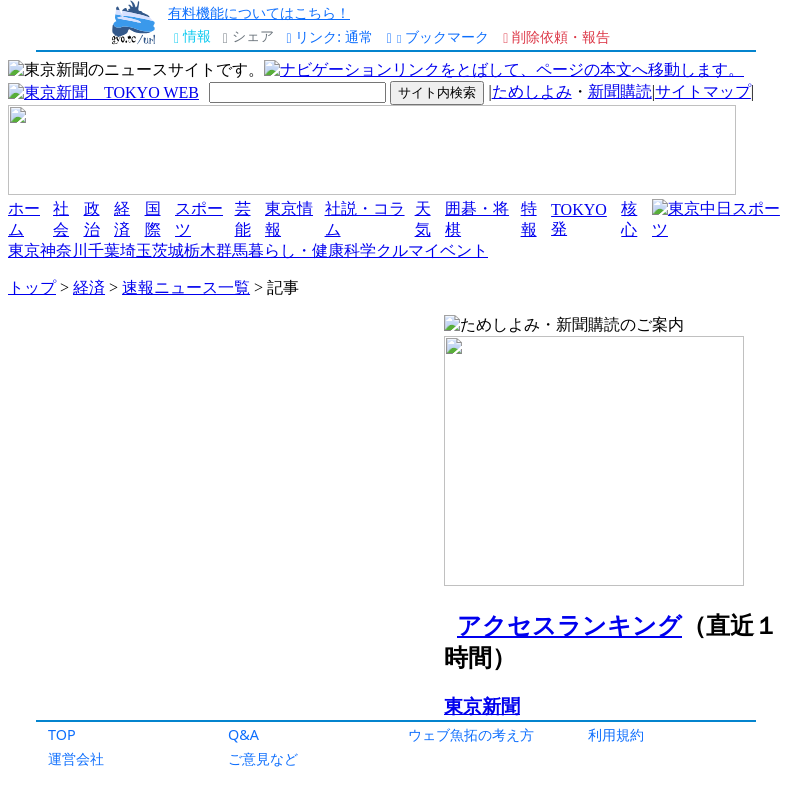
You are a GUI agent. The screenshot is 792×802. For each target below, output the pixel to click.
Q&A (243, 734)
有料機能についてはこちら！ (259, 12)
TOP (62, 734)
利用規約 (616, 734)
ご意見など (263, 758)
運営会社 (76, 758)
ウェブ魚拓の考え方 (471, 734)
